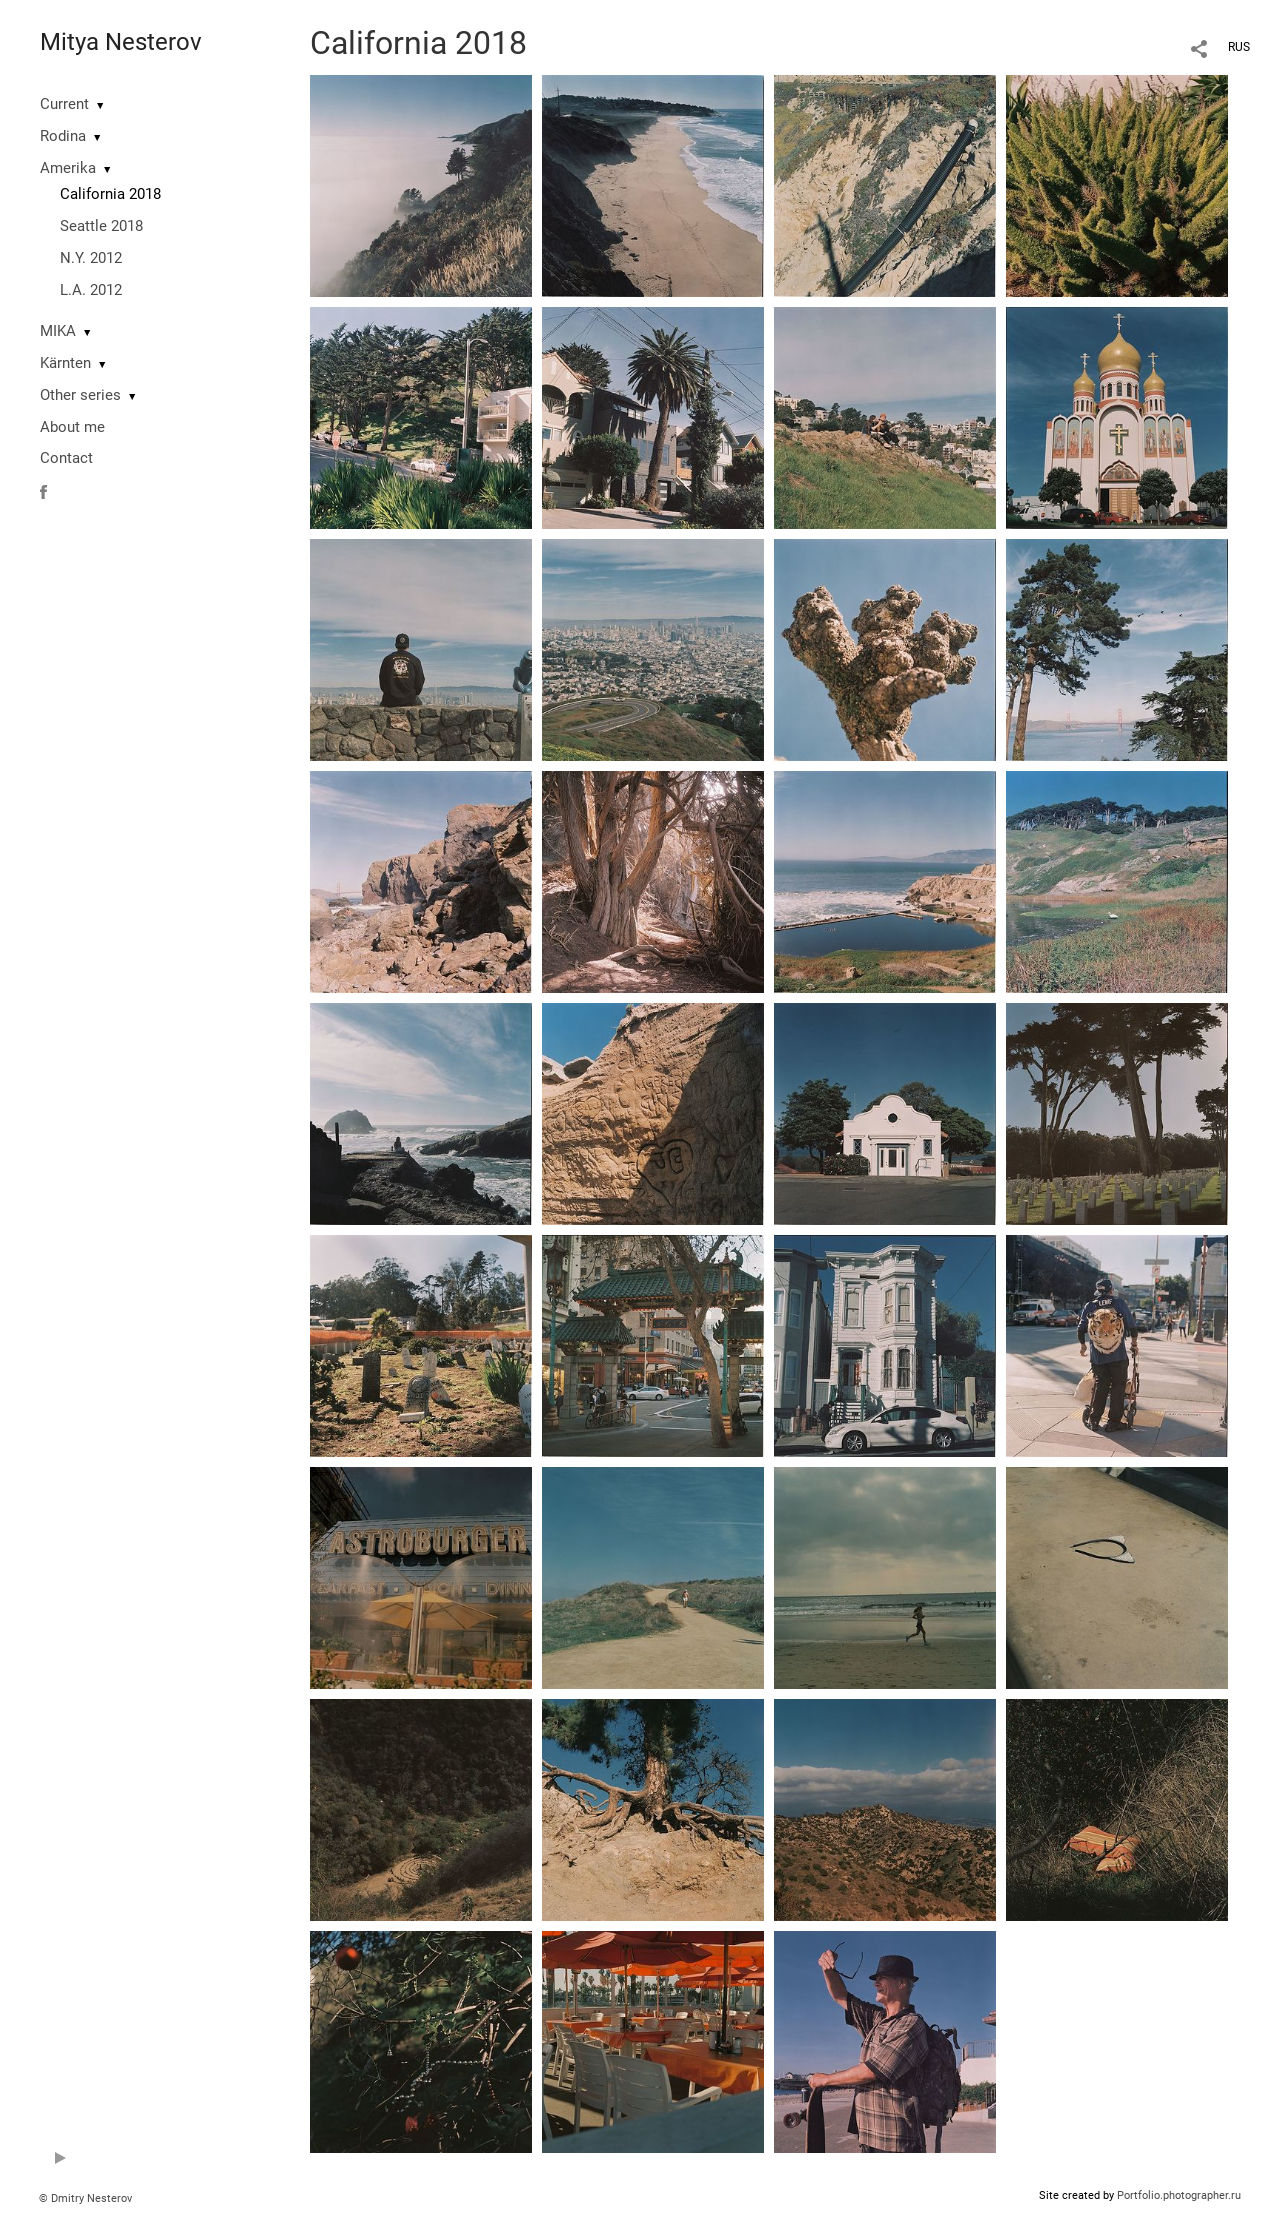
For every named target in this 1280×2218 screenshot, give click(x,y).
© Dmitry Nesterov (85, 2198)
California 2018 (110, 194)
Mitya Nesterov (121, 42)
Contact (66, 458)
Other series (80, 395)
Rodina (63, 136)
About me (72, 427)
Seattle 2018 (101, 226)
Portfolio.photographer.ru (1179, 2195)
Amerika (68, 168)
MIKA (58, 331)
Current (64, 104)
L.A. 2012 (91, 290)
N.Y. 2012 (91, 258)
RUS (1239, 47)
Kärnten (65, 363)
